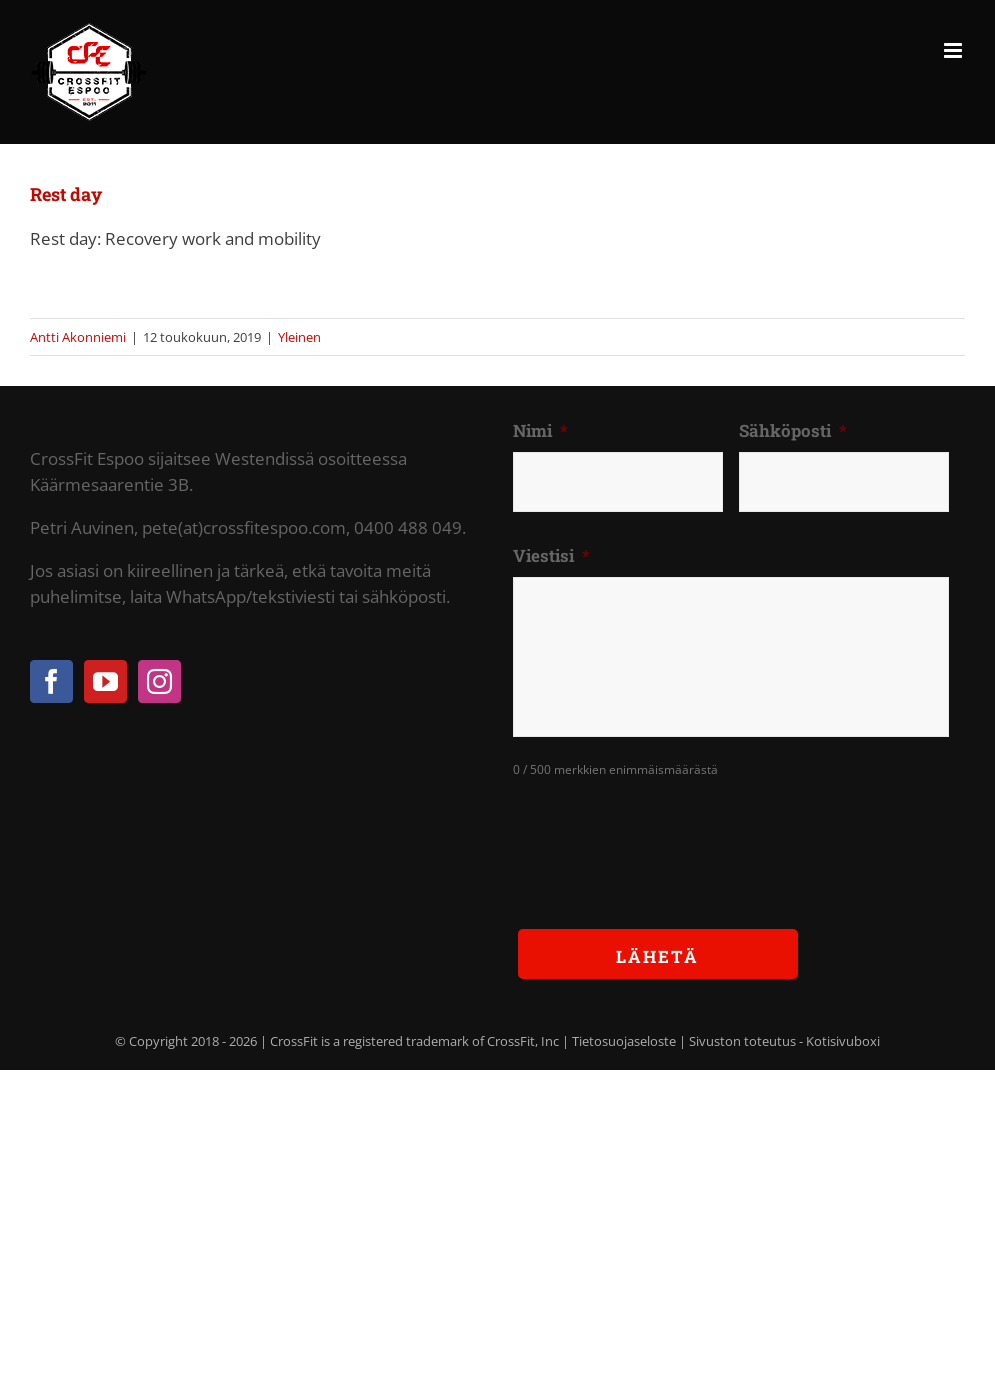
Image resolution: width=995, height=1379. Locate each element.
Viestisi (551, 556)
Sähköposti (793, 431)
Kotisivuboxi (843, 1041)
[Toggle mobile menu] (954, 50)
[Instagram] (159, 681)
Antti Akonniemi (78, 337)
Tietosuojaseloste (624, 1041)
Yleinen (299, 337)
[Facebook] (51, 681)
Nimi (540, 431)
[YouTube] (105, 681)
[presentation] (665, 838)
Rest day (66, 194)
